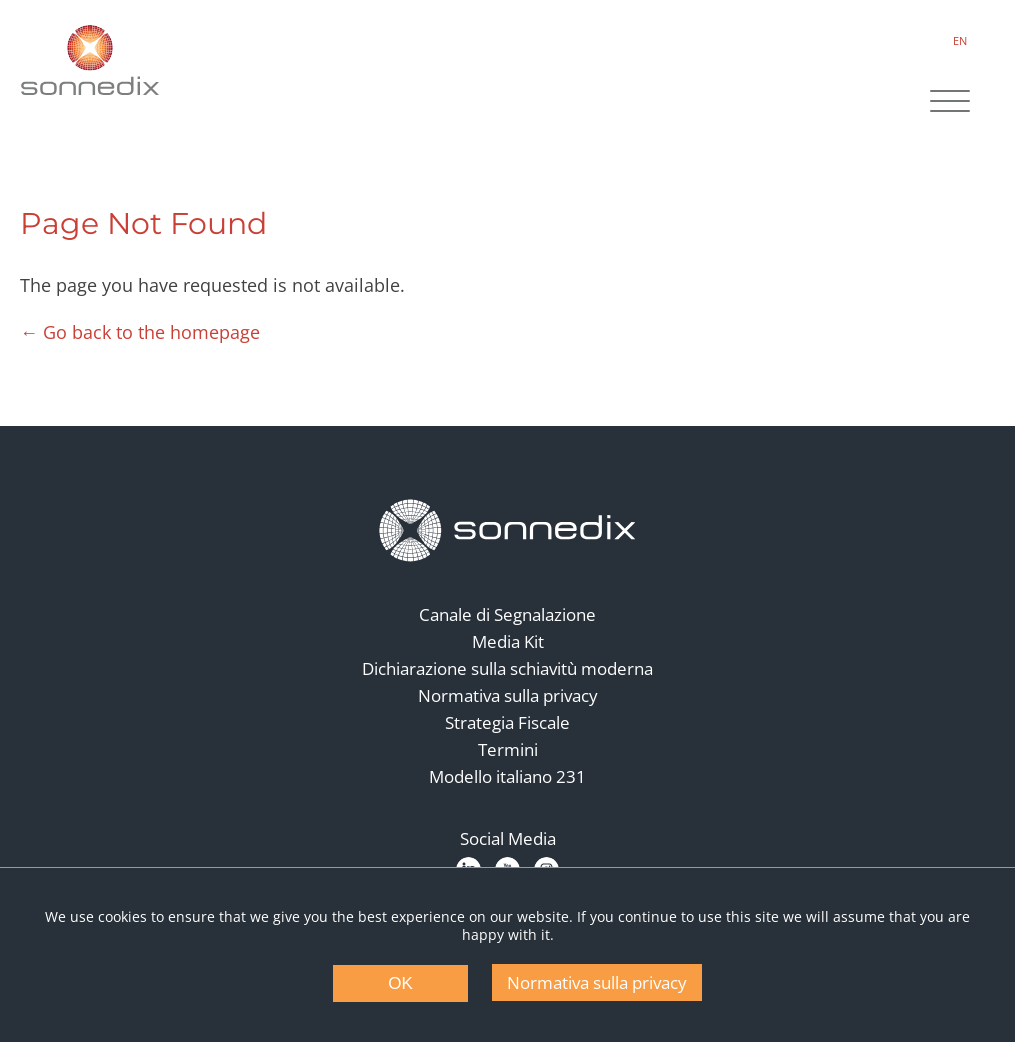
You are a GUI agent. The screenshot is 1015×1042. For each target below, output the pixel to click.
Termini (508, 749)
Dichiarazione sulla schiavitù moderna (507, 668)
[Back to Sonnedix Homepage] (90, 60)
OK (400, 983)
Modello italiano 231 (507, 776)
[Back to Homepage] (508, 531)
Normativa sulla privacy (508, 695)
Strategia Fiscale (507, 722)
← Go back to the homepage (140, 332)
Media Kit (508, 641)
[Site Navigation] (950, 103)
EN (960, 40)
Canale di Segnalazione (507, 614)
